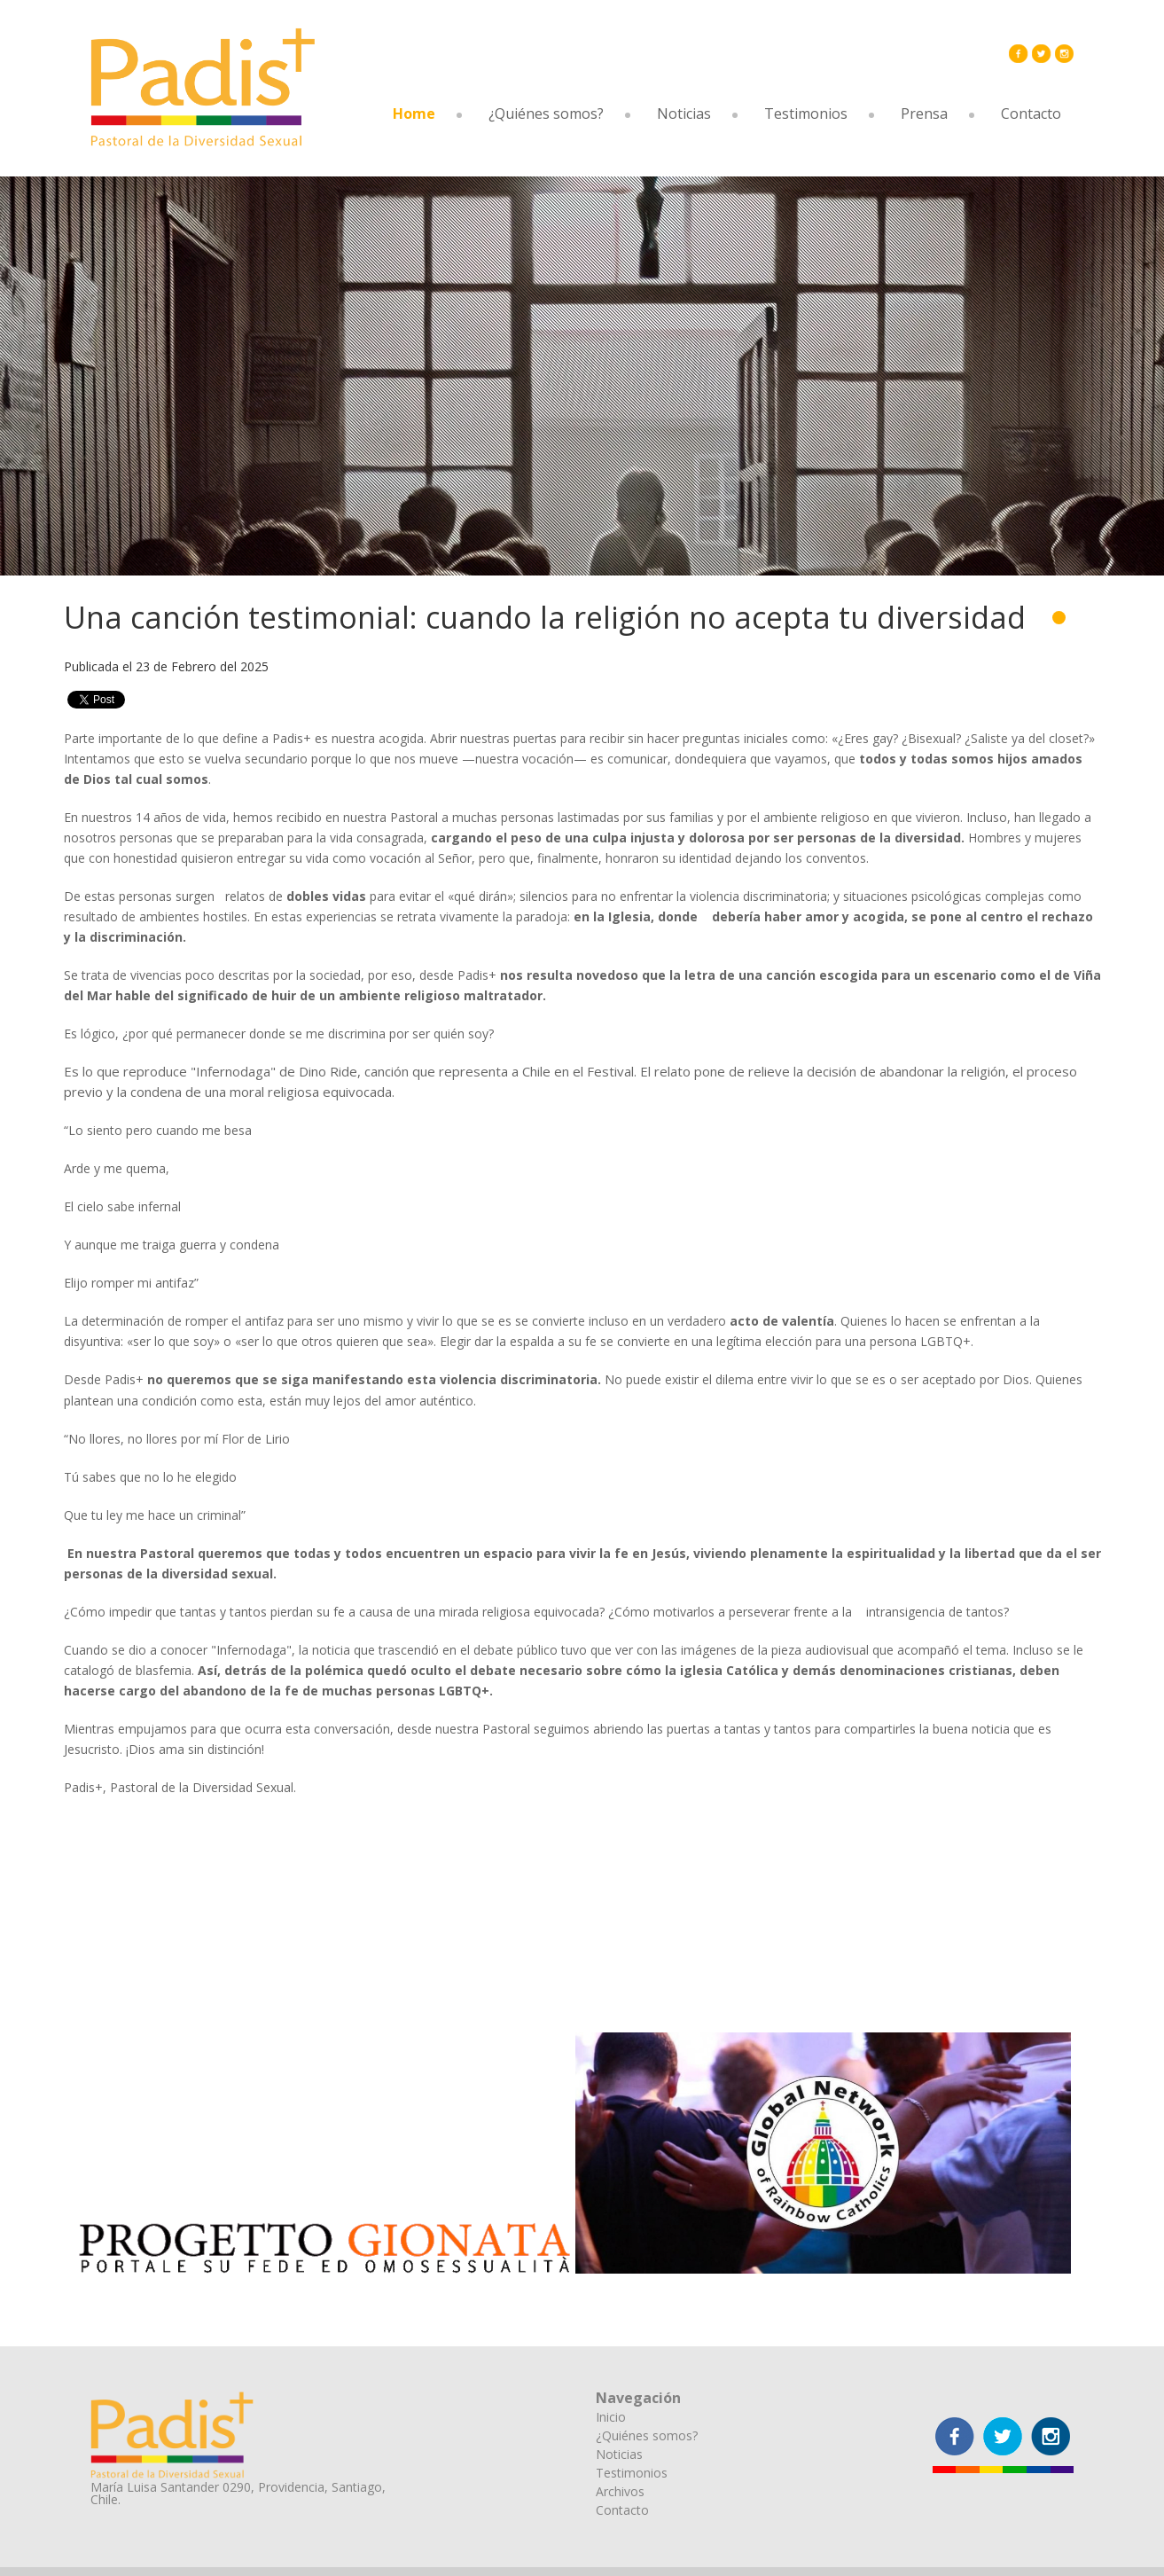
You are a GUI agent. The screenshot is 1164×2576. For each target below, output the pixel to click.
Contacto (1031, 113)
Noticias (684, 113)
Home (414, 113)
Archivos (620, 2491)
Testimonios (806, 113)
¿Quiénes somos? (546, 113)
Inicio (611, 2416)
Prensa (924, 113)
